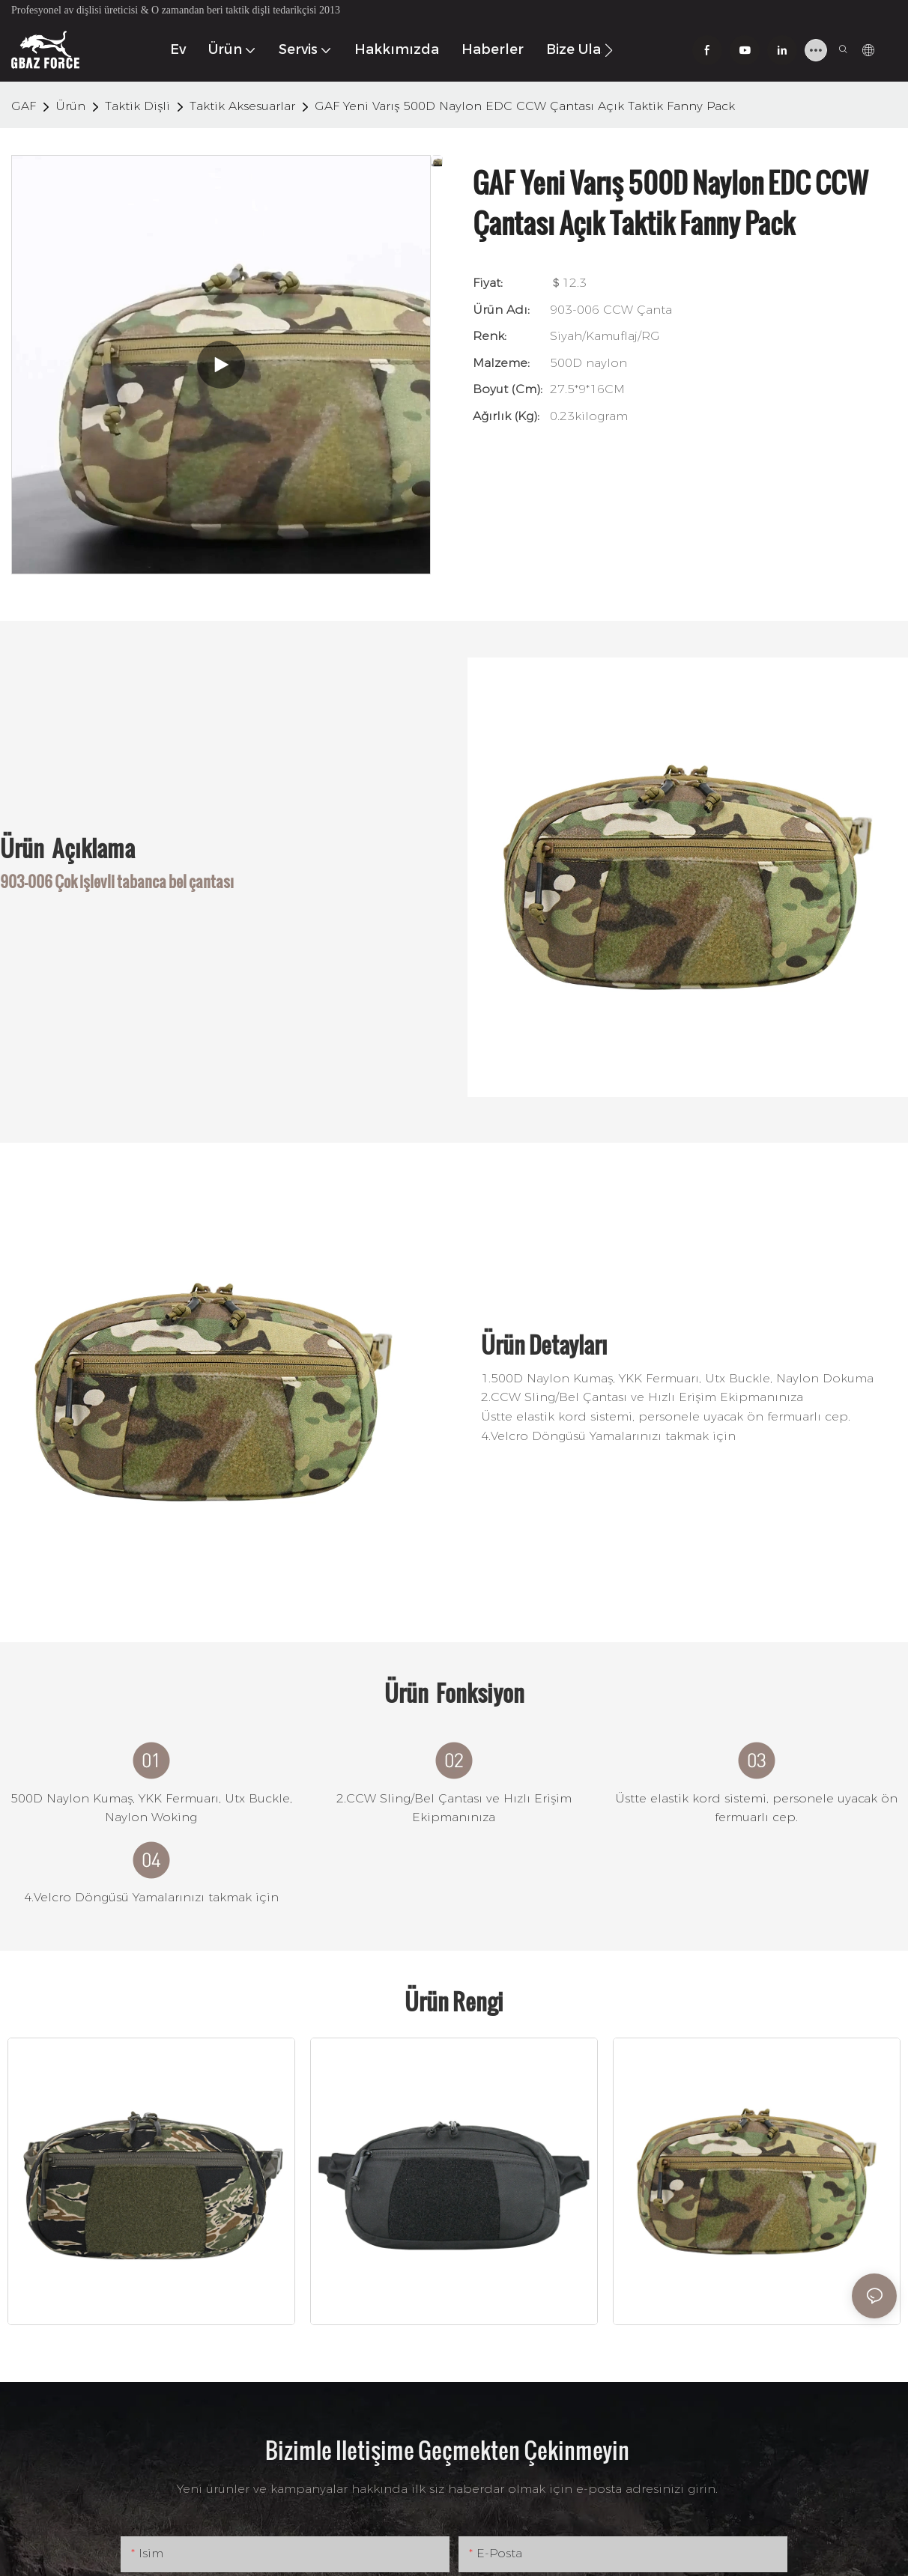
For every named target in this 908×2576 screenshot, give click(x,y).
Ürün (70, 106)
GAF (23, 106)
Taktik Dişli (137, 106)
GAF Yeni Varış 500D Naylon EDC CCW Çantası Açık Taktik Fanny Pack (525, 106)
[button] (609, 50)
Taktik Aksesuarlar (242, 106)
